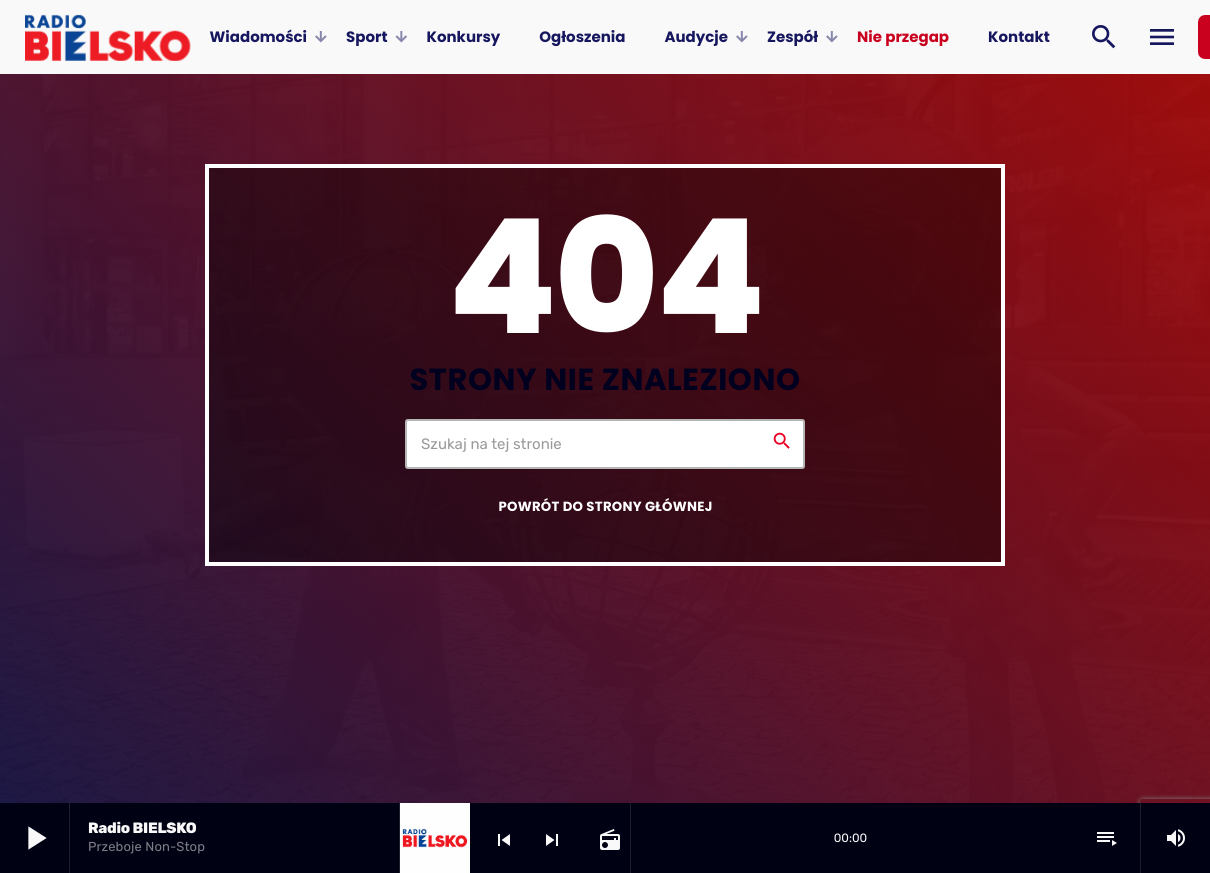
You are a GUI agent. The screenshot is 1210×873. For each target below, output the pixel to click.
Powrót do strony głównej (605, 506)
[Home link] (107, 37)
